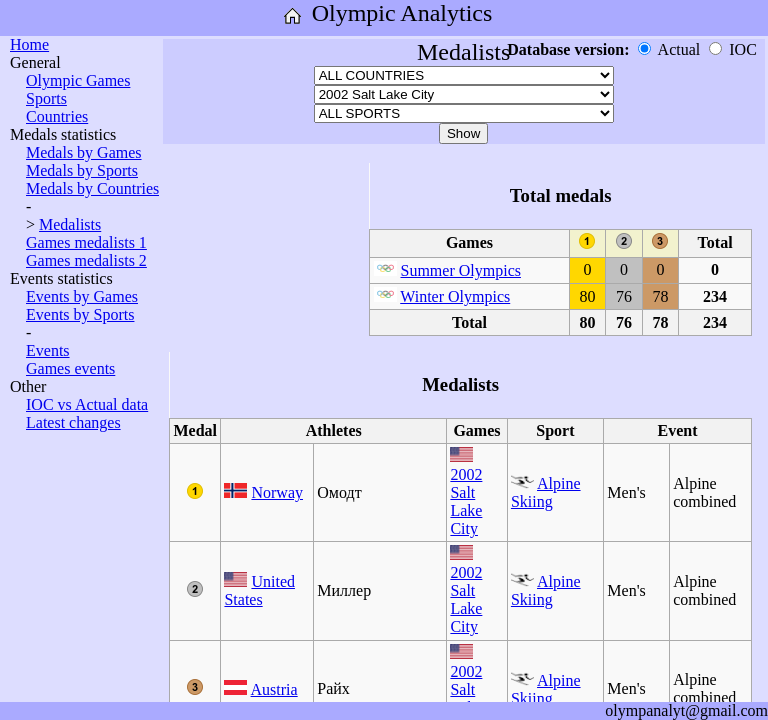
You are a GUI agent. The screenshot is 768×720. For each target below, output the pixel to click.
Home (29, 44)
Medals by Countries (92, 188)
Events (48, 350)
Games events (70, 368)
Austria (274, 689)
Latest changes (73, 422)
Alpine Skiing (546, 492)
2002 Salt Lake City (466, 501)
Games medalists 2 (86, 260)
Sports (46, 98)
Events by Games (82, 296)
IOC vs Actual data (87, 404)
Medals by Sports (82, 170)
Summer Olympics (461, 270)
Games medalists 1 (86, 242)
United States (259, 590)
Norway (277, 492)
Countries (57, 116)
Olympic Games (78, 80)
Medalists (70, 224)
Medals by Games (84, 152)
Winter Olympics (455, 296)
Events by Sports (80, 314)
